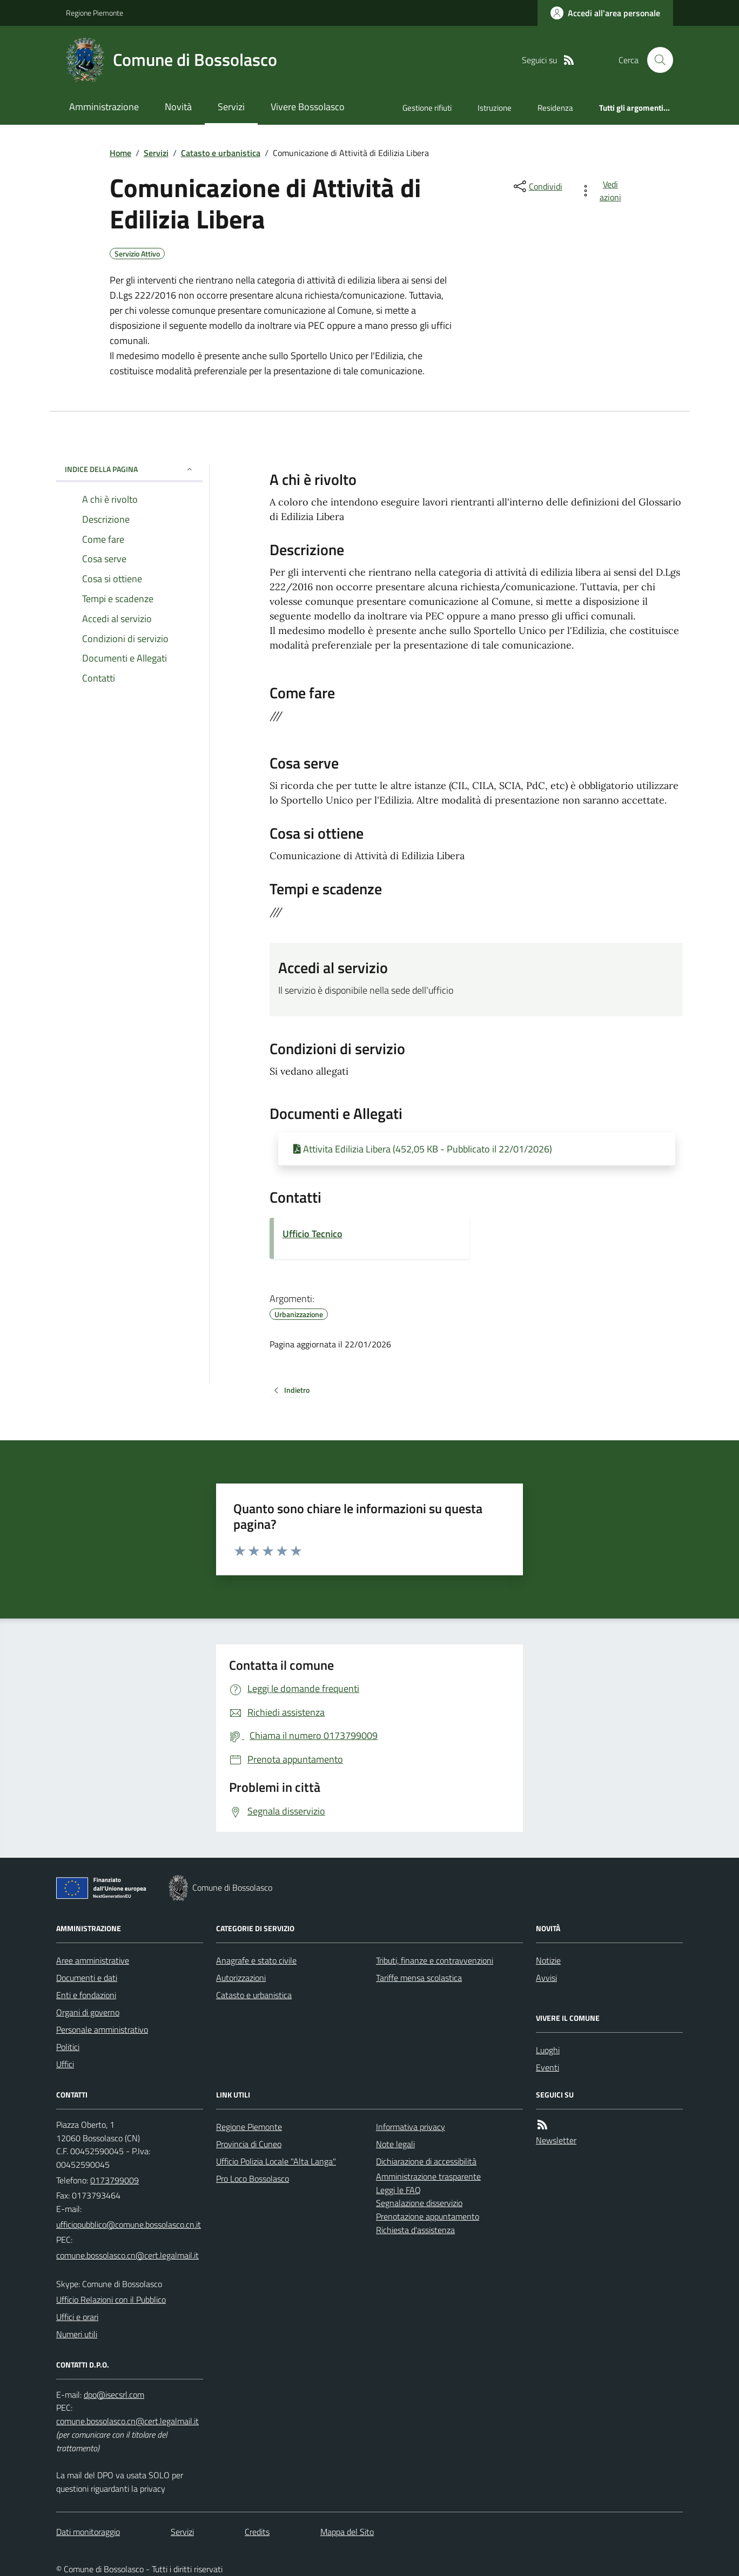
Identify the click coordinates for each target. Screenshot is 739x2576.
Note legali (395, 2143)
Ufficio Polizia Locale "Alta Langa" (276, 2161)
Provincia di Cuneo (248, 2143)
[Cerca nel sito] (656, 60)
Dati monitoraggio (88, 2531)
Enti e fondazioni (86, 1994)
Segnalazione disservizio (419, 2202)
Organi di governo (87, 2012)
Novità (178, 106)
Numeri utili (76, 2334)
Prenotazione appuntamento (427, 2216)
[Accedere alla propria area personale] (605, 13)
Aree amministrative (92, 1960)
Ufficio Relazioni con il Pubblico (111, 2299)
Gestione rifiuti (427, 108)
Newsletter (556, 2140)
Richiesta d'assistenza (415, 2229)
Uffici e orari (77, 2316)
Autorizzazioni (241, 1977)
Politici (67, 2046)
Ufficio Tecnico (312, 1233)
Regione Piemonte (94, 12)
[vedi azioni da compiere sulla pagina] (602, 191)
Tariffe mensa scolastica (419, 1977)
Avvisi (546, 1977)
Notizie (548, 1960)
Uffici (65, 2064)
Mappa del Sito (347, 2531)
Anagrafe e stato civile (256, 1960)
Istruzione (495, 108)
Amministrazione (104, 106)
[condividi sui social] (537, 186)
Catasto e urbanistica (220, 152)
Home (120, 152)
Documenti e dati (86, 1977)
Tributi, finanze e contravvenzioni (434, 1960)
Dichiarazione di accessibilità (426, 2161)
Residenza (555, 108)
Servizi (231, 106)
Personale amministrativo (102, 2029)
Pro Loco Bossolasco (252, 2178)
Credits (257, 2531)
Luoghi (548, 2050)
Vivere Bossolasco (308, 106)
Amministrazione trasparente (428, 2176)
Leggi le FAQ (398, 2189)
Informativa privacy (410, 2126)
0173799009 (114, 2180)
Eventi (547, 2067)
